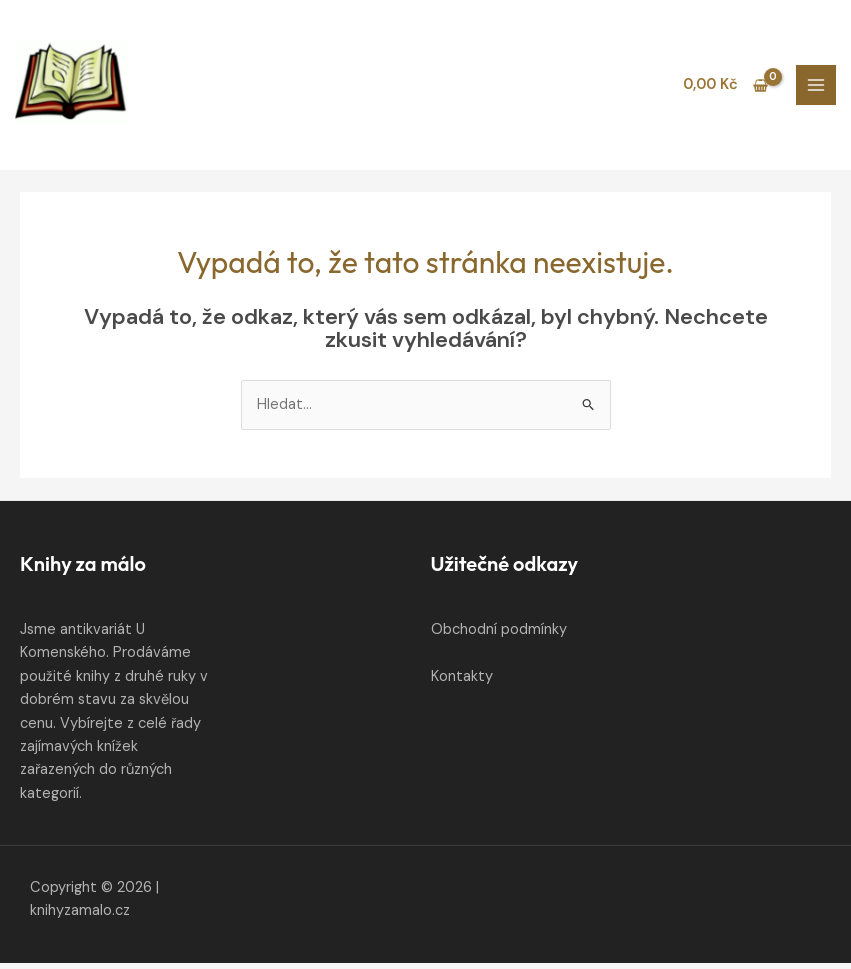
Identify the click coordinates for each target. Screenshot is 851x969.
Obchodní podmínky (499, 636)
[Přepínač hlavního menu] (816, 88)
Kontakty (462, 682)
